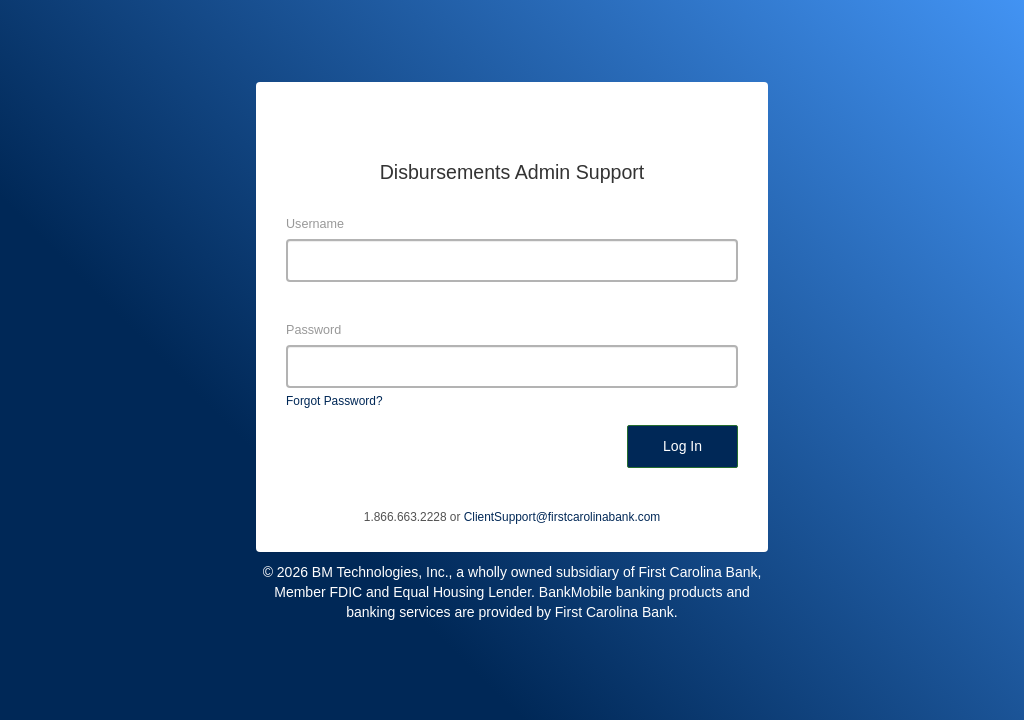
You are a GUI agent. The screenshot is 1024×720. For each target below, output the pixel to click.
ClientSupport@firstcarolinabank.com (562, 517)
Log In (682, 446)
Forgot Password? (334, 401)
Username (315, 224)
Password (313, 330)
